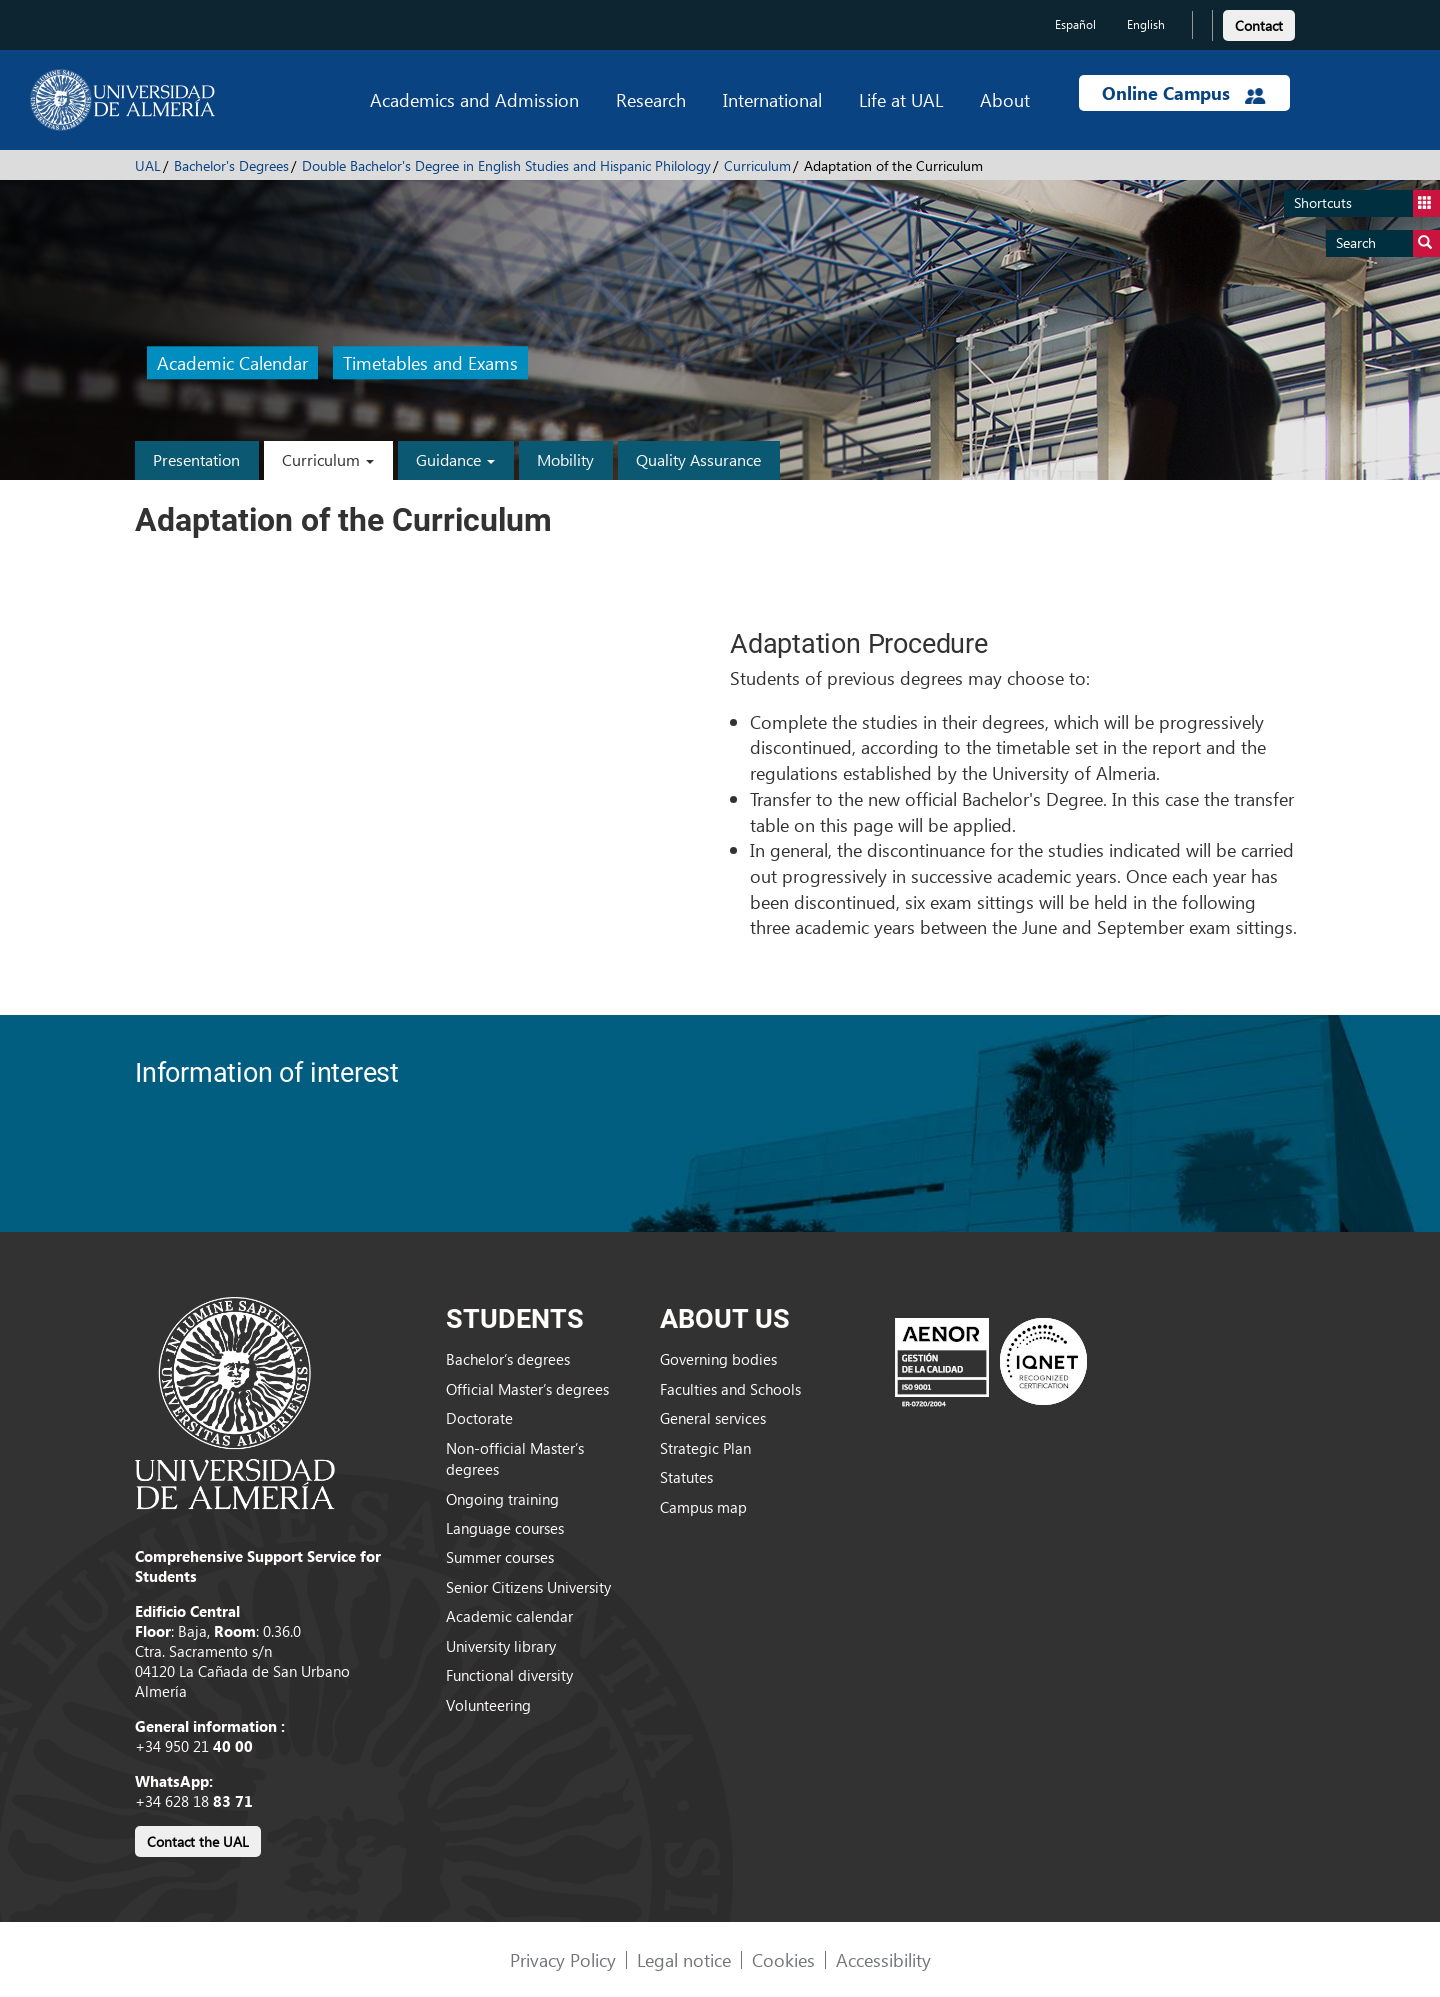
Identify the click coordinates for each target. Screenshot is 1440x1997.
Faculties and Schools (730, 1389)
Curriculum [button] (328, 459)
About (1005, 99)
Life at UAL (901, 99)
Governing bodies (718, 1359)
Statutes (686, 1477)
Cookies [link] (783, 1959)
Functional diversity (509, 1675)
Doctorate (479, 1418)
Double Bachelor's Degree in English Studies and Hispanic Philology (506, 165)
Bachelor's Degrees (231, 165)
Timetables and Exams (430, 363)
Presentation (196, 459)
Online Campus (1184, 93)
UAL (148, 165)
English (1146, 24)
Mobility (565, 459)
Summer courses (500, 1557)
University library (501, 1646)
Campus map (703, 1507)
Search (1388, 243)
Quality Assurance (698, 459)
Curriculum (757, 165)
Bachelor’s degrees (508, 1359)
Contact (1259, 25)
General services (713, 1418)
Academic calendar (509, 1616)
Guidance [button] (455, 459)
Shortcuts (1367, 203)
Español (1075, 24)
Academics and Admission (474, 99)
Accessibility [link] (883, 1959)
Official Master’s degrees (527, 1389)
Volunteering (488, 1705)
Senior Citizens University (528, 1587)
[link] (1259, 22)
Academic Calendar (232, 363)
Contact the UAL (198, 1841)
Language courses (505, 1528)
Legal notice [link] (684, 1959)
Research (651, 99)
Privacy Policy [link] (563, 1959)
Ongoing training (502, 1499)
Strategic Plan (705, 1448)
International (772, 99)
